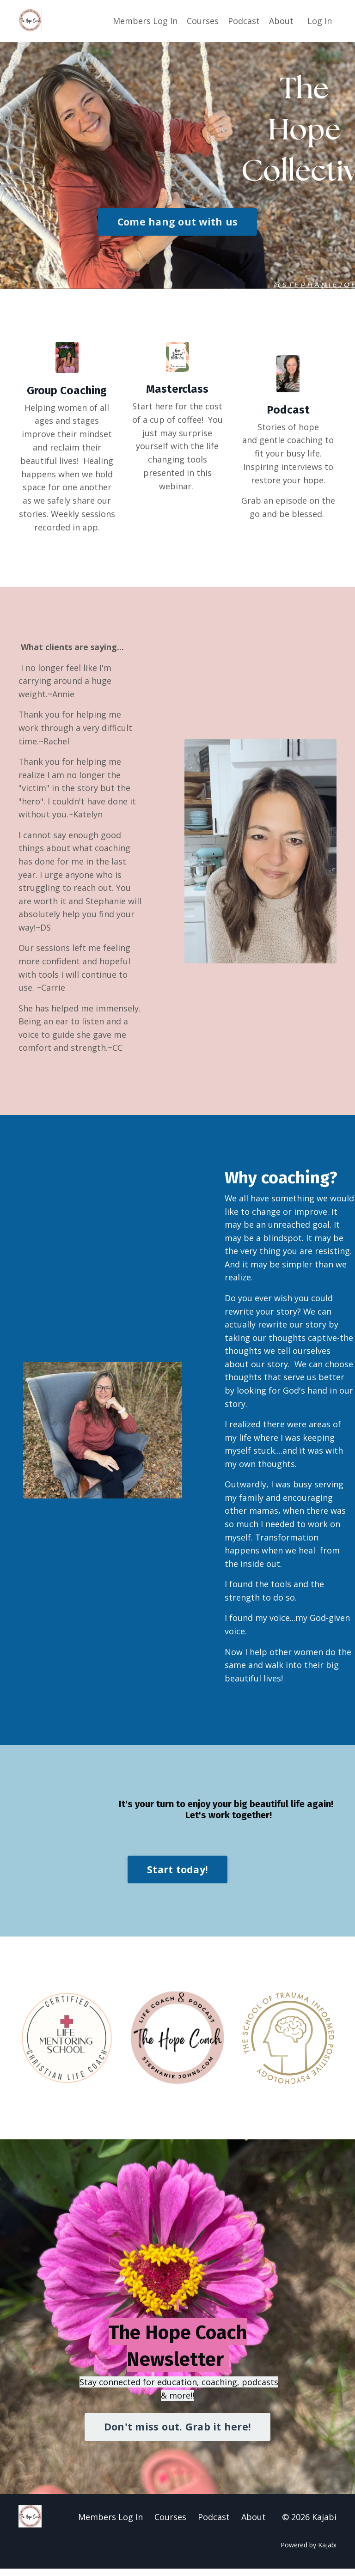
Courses (203, 20)
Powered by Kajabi (309, 2552)
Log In (319, 20)
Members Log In (145, 20)
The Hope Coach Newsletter (177, 2352)
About (281, 20)
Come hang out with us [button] (177, 221)
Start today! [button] (177, 1875)
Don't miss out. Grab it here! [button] (177, 2434)
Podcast (244, 20)
